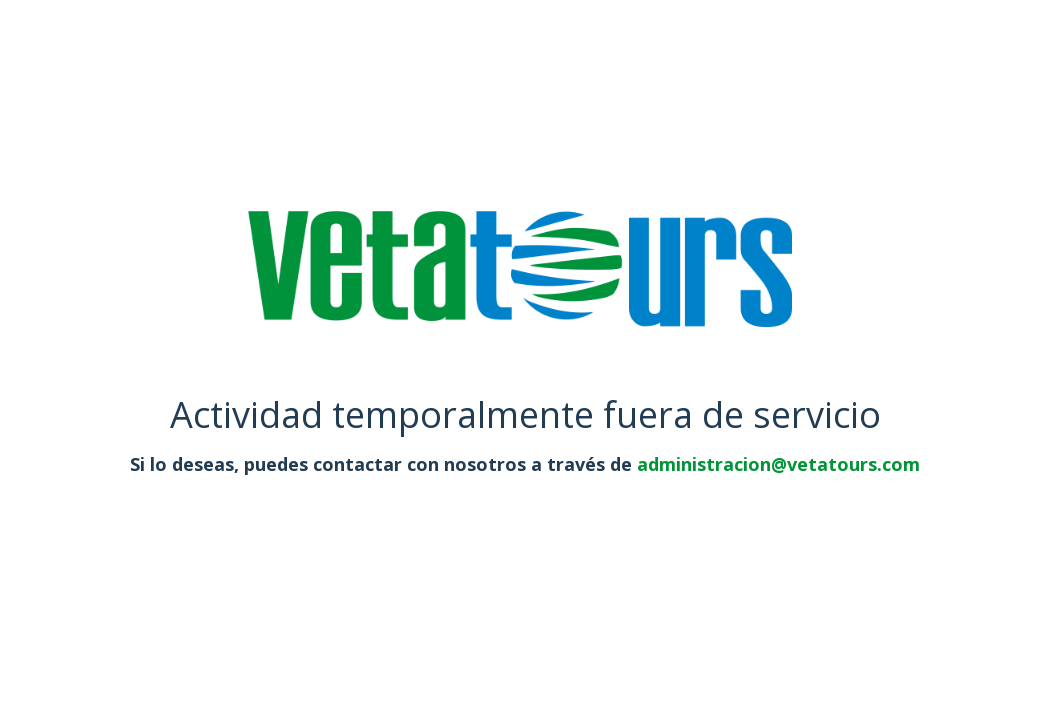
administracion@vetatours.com (778, 464)
